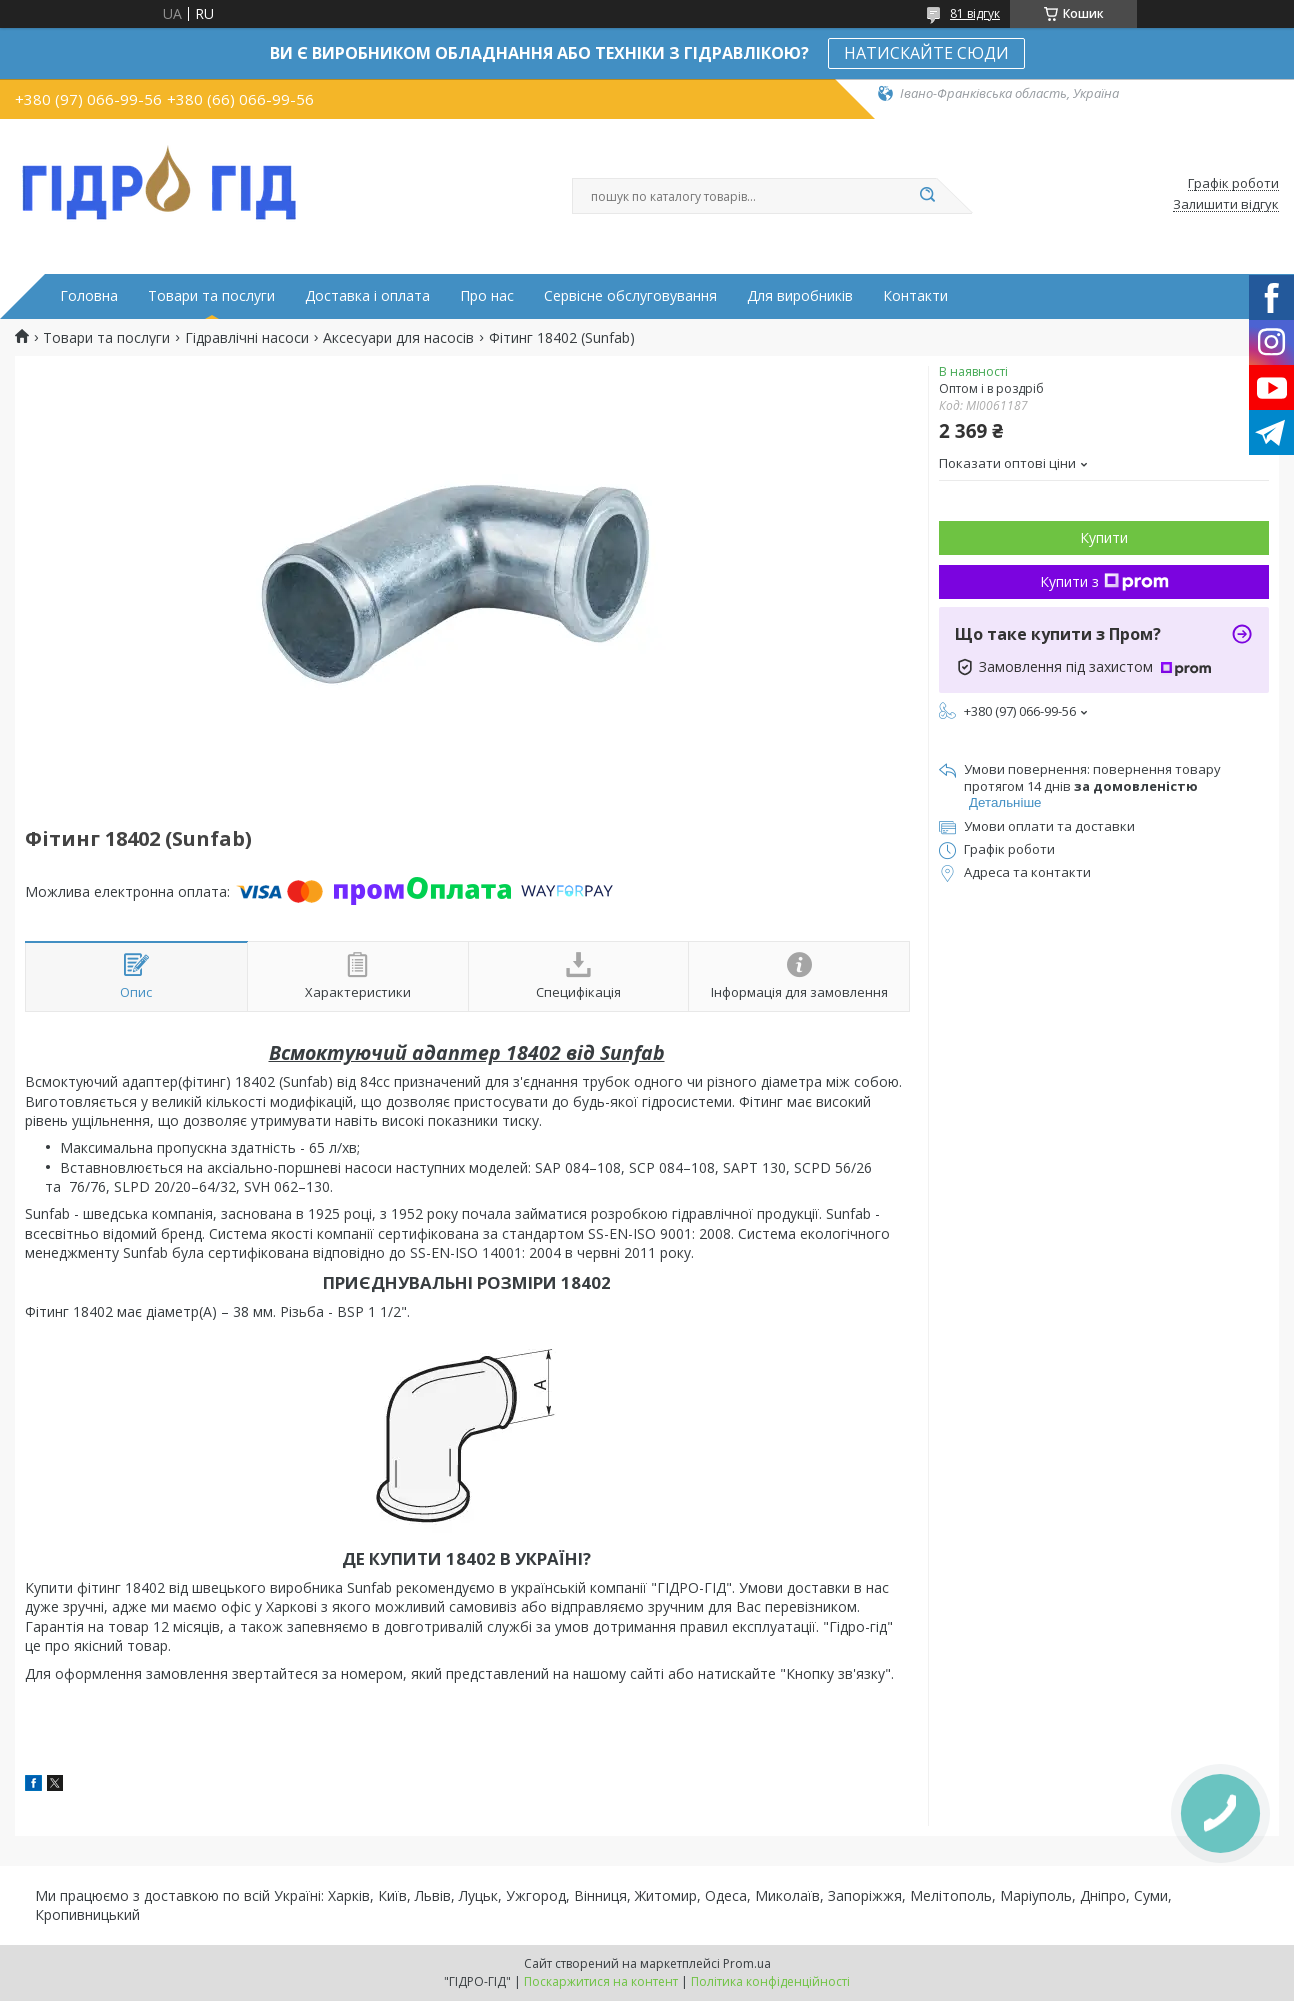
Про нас (487, 296)
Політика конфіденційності (770, 1981)
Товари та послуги (211, 296)
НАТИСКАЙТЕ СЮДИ (926, 53)
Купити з (1104, 581)
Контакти (915, 296)
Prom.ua (747, 1963)
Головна (89, 296)
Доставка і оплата (367, 296)
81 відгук (975, 13)
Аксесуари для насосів (398, 338)
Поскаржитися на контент (601, 1981)
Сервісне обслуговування (630, 296)
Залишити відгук (1226, 205)
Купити (1104, 537)
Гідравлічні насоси (247, 338)
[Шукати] (927, 196)
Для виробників (800, 296)
